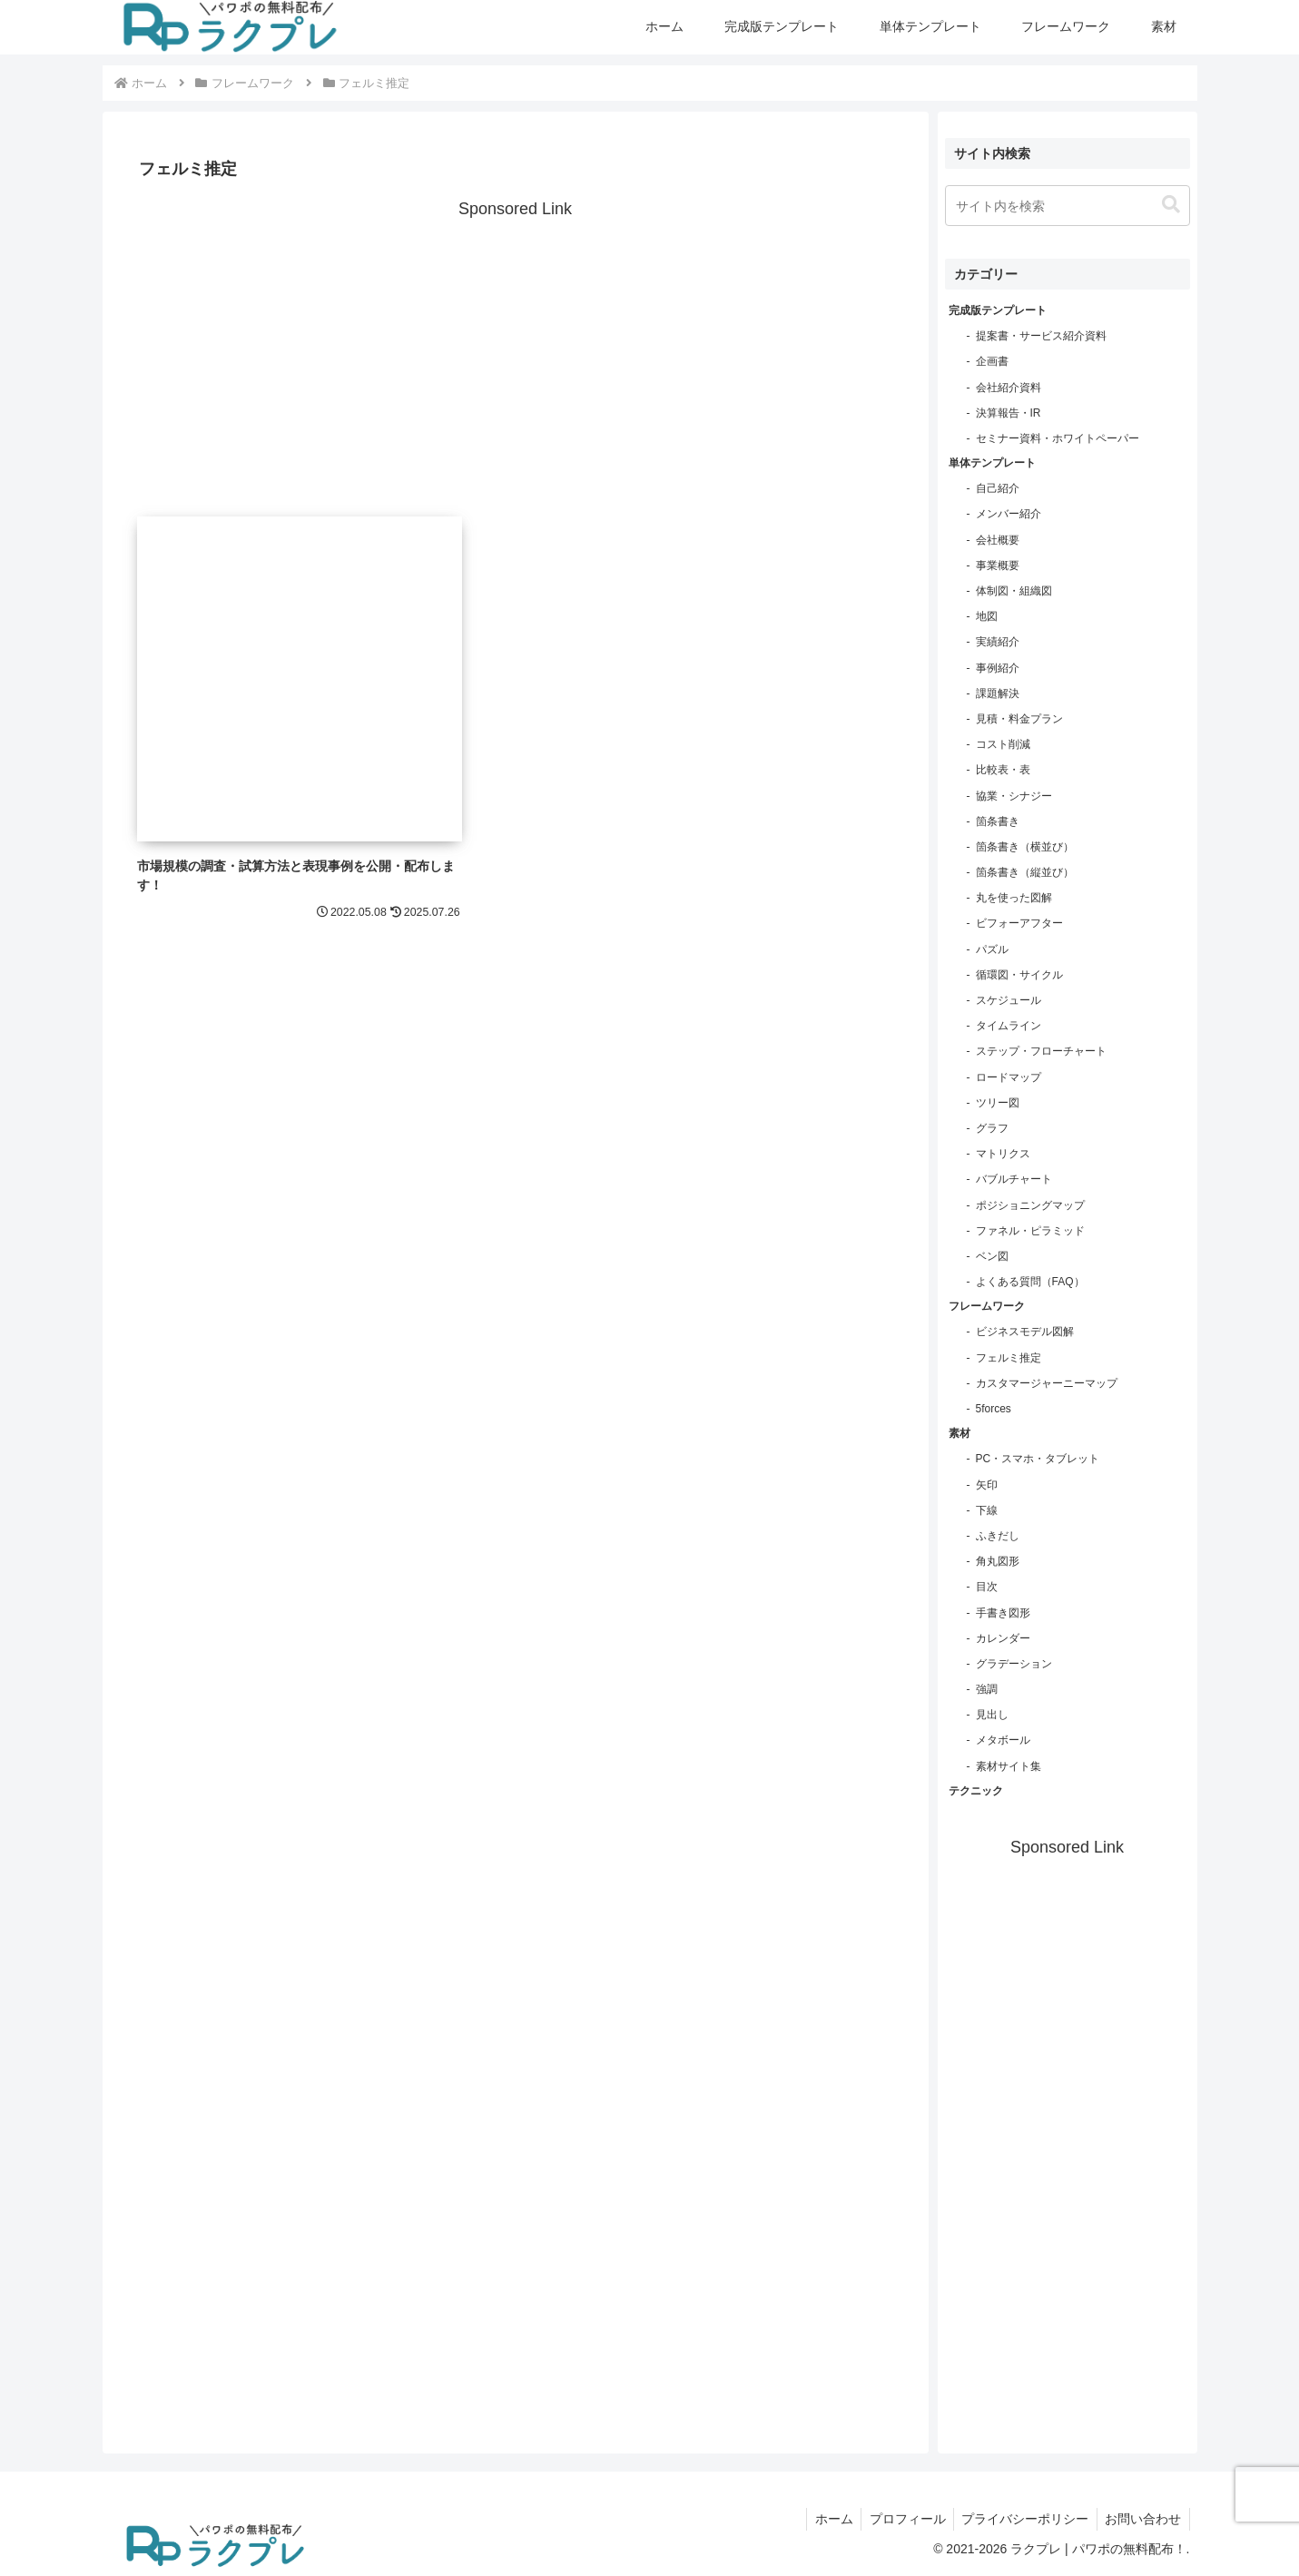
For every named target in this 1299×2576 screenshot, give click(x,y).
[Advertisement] (515, 351)
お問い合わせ (1142, 2519)
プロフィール (900, 2519)
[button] (1171, 204)
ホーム (824, 2519)
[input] (1067, 205)
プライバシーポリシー (1021, 2519)
